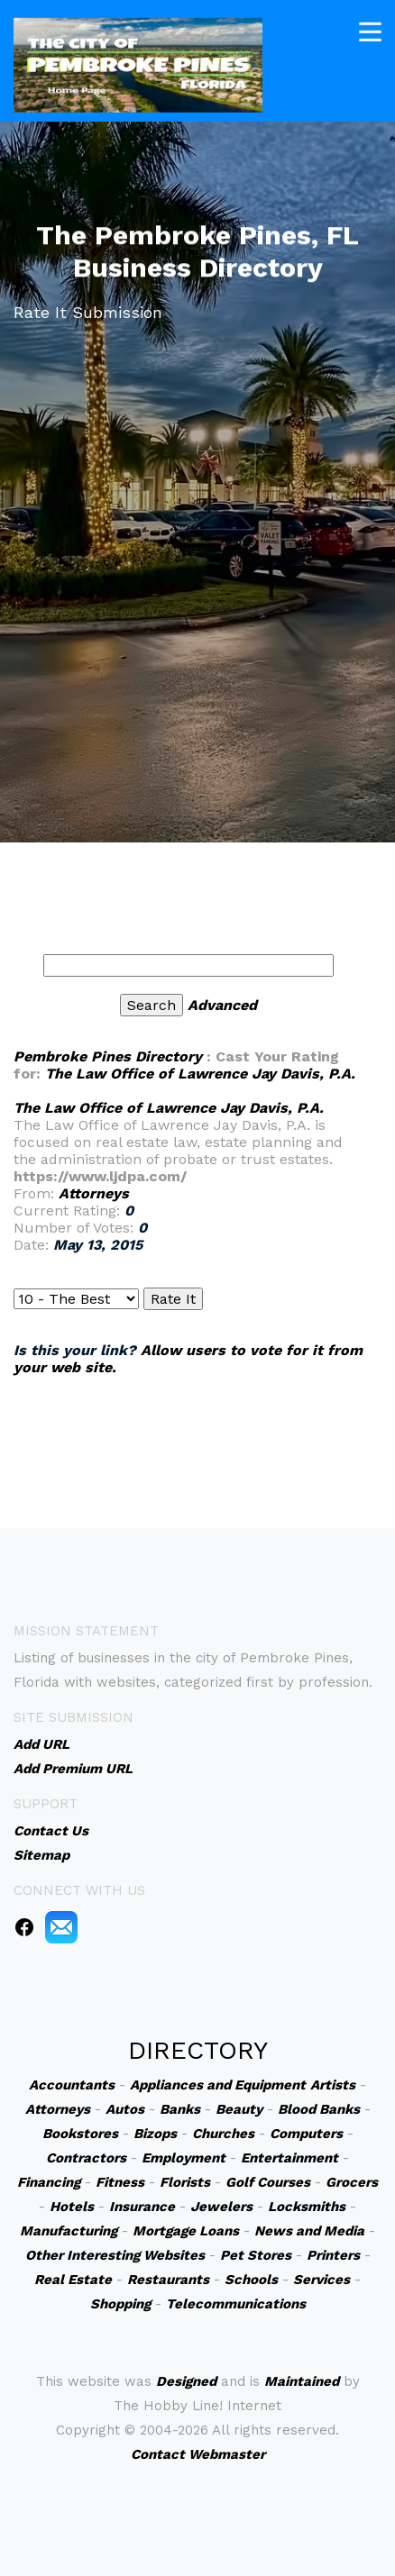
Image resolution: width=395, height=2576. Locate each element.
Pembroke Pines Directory (108, 1056)
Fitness (120, 2182)
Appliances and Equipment (218, 2085)
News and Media (309, 2231)
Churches (223, 2133)
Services (321, 2279)
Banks (180, 2109)
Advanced (222, 1005)
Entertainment (289, 2158)
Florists (185, 2182)
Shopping (120, 2304)
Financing (48, 2182)
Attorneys (94, 1193)
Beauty (239, 2109)
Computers (306, 2133)
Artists (332, 2085)
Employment (183, 2158)
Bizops (155, 2133)
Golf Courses (267, 2182)
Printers (333, 2255)
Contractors (86, 2158)
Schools (251, 2279)
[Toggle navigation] (370, 28)
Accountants (72, 2085)
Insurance (142, 2206)
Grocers (352, 2182)
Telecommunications (236, 2304)
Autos (125, 2109)
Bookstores (80, 2133)
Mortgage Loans (186, 2231)
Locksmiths (306, 2206)
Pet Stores (255, 2255)
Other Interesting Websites (115, 2255)
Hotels (72, 2206)
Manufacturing (68, 2231)
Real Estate (73, 2279)
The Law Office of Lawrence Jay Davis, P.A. (200, 1073)
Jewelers (221, 2206)
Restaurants (168, 2279)
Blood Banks (319, 2109)
